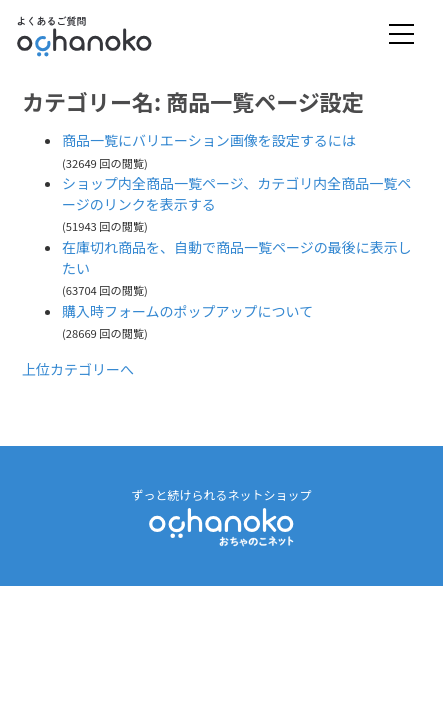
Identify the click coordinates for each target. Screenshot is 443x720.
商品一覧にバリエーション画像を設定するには (209, 140)
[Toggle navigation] (401, 35)
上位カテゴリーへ (78, 369)
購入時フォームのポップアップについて (187, 311)
